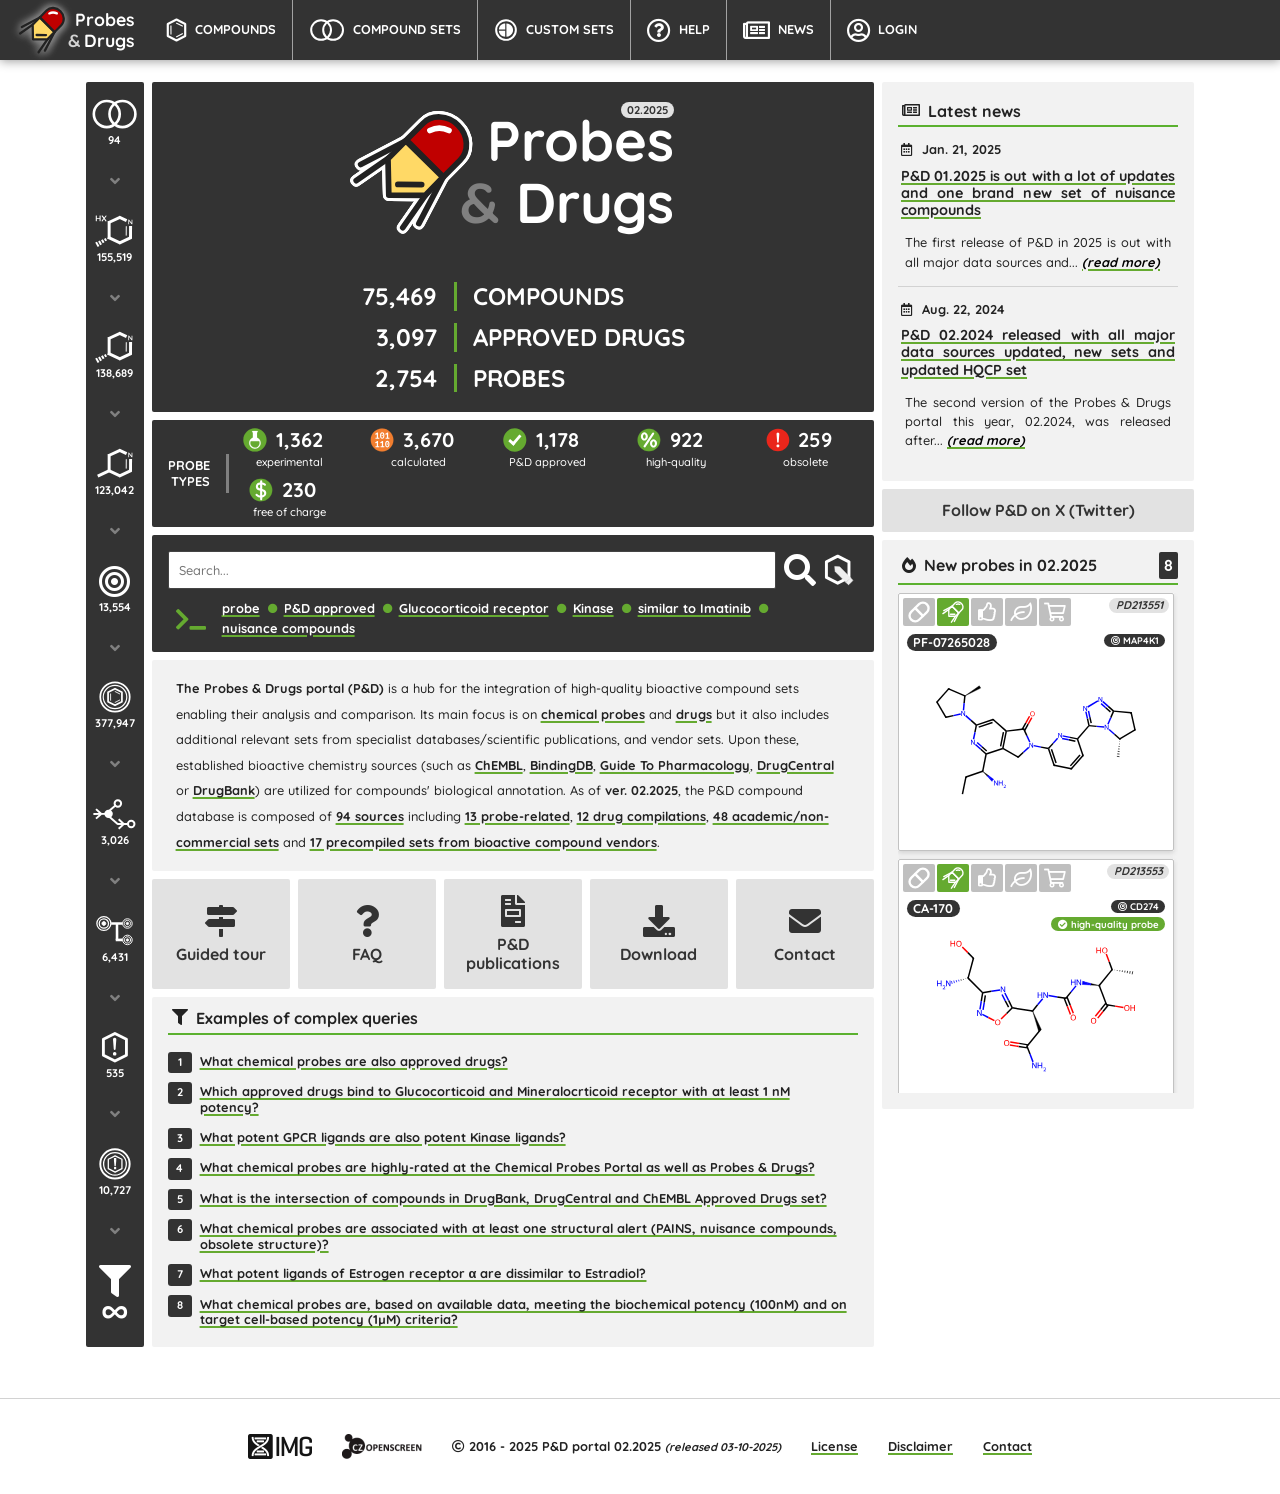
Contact (1007, 1446)
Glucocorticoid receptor (474, 608)
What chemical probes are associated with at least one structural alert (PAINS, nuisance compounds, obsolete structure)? (518, 1236)
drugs (694, 714)
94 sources (370, 816)
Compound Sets (384, 30)
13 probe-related (517, 816)
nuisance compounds (288, 628)
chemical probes (593, 714)
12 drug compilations (641, 816)
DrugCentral (795, 765)
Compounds (221, 30)
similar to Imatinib (694, 608)
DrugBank (224, 790)
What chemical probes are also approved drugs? (354, 1061)
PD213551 (1139, 605)
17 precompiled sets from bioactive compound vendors (483, 842)
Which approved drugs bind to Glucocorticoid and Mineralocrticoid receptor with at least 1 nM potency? (495, 1099)
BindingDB (561, 765)
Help (678, 30)
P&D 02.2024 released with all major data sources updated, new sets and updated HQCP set (1038, 352)
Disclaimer (920, 1446)
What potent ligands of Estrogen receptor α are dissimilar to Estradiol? (423, 1273)
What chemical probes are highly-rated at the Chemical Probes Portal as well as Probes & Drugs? (507, 1167)
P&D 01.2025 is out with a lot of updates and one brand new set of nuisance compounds (1038, 193)
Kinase (593, 608)
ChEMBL (499, 765)
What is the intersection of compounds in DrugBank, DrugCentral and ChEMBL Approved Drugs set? (513, 1198)
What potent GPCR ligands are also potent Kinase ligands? (383, 1137)
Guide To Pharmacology (675, 765)
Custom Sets (554, 30)
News (778, 30)
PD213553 (1138, 871)
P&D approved (329, 608)
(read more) (1121, 262)
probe (241, 608)
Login (882, 30)
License (834, 1446)
